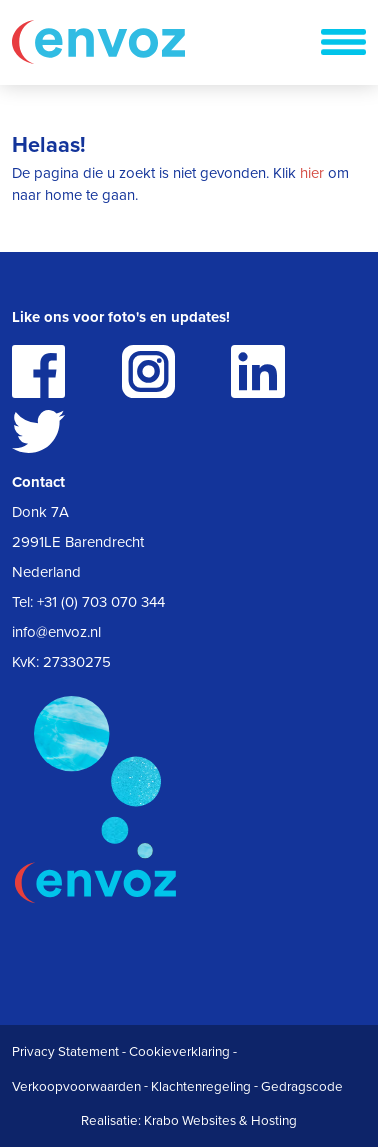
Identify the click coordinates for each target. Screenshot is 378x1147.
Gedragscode (302, 1087)
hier (312, 173)
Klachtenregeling (201, 1087)
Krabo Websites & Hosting (220, 1121)
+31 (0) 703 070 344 (101, 602)
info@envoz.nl (56, 632)
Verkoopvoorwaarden (76, 1087)
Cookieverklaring (179, 1052)
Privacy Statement (65, 1052)
